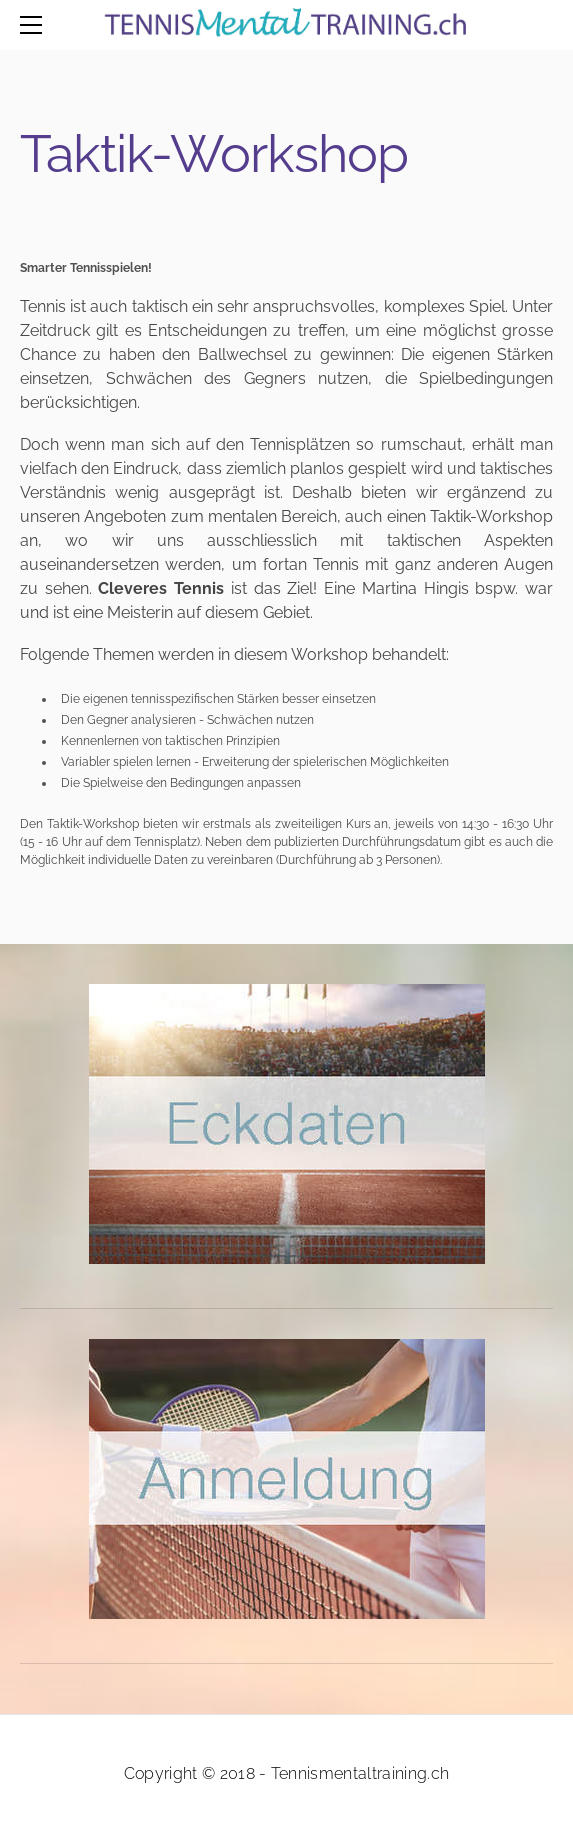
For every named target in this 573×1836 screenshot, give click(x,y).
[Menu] (35, 25)
